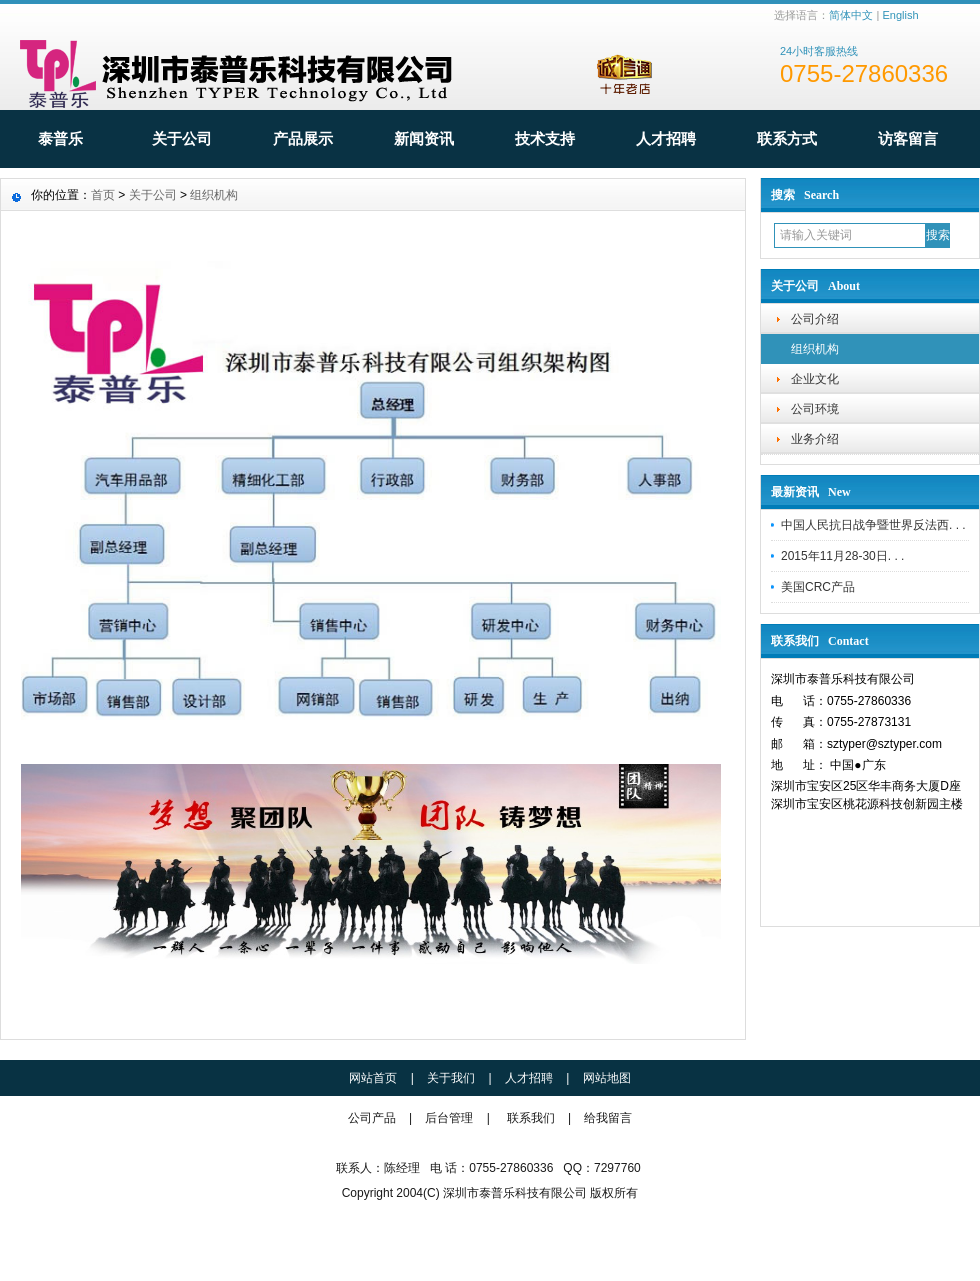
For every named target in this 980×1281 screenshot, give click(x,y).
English (900, 15)
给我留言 (608, 1118)
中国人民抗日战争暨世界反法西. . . (873, 525)
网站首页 (373, 1078)
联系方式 (787, 138)
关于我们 (451, 1078)
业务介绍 (815, 439)
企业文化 (815, 379)
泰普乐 (60, 138)
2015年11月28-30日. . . (842, 556)
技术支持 (545, 138)
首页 (103, 195)
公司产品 (373, 1118)
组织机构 (815, 349)
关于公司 (182, 138)
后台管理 (449, 1118)
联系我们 (531, 1118)
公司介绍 (815, 319)
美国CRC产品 (818, 587)
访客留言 (908, 138)
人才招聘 (666, 138)
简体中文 (851, 15)
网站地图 (607, 1078)
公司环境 (815, 409)
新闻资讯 (424, 138)
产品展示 (303, 138)
